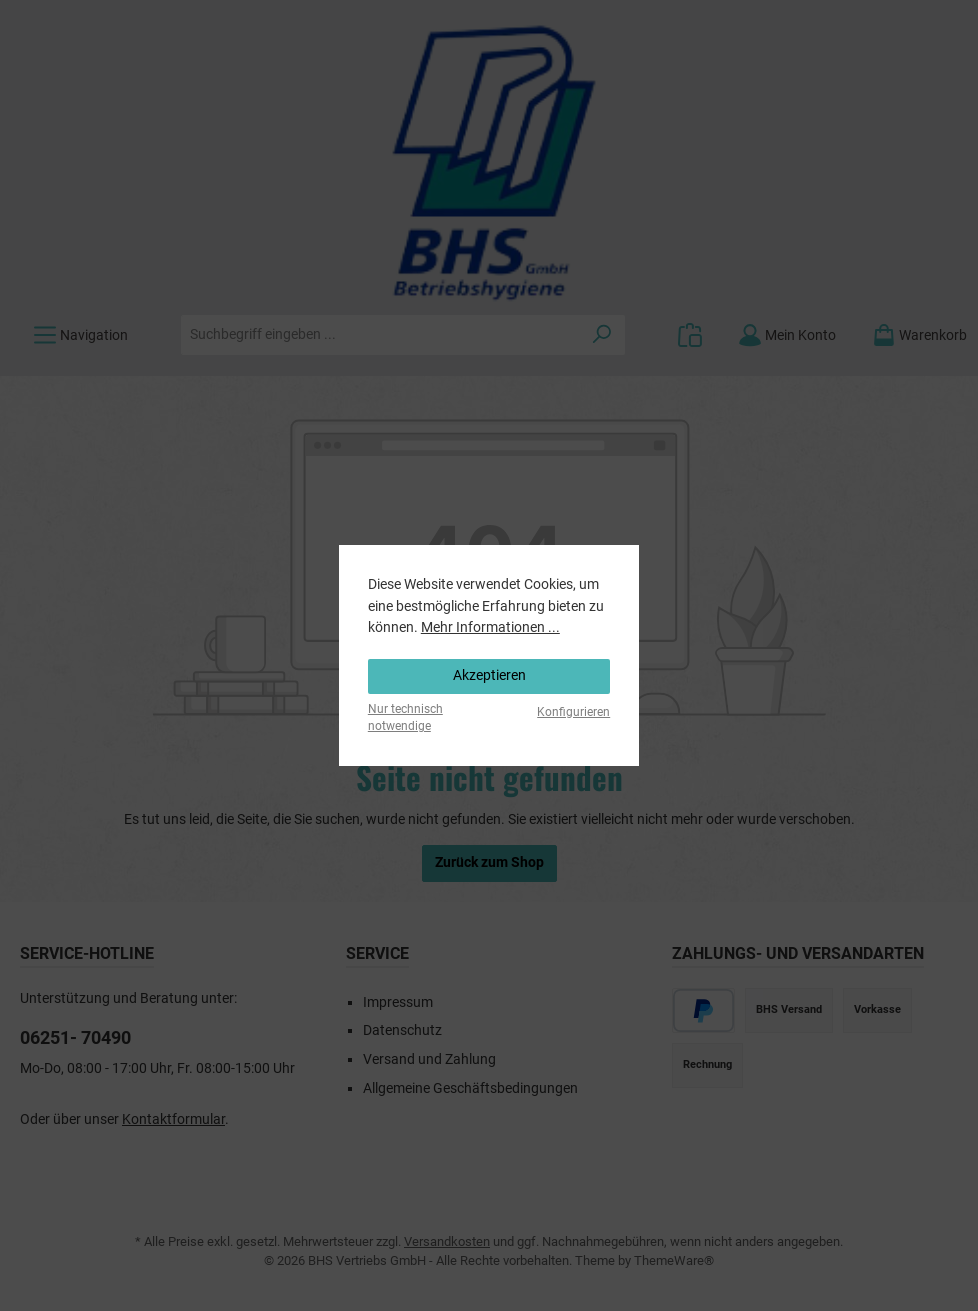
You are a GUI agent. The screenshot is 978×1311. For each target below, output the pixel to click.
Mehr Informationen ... (490, 627)
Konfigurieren (573, 712)
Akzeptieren (489, 675)
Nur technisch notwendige (405, 717)
